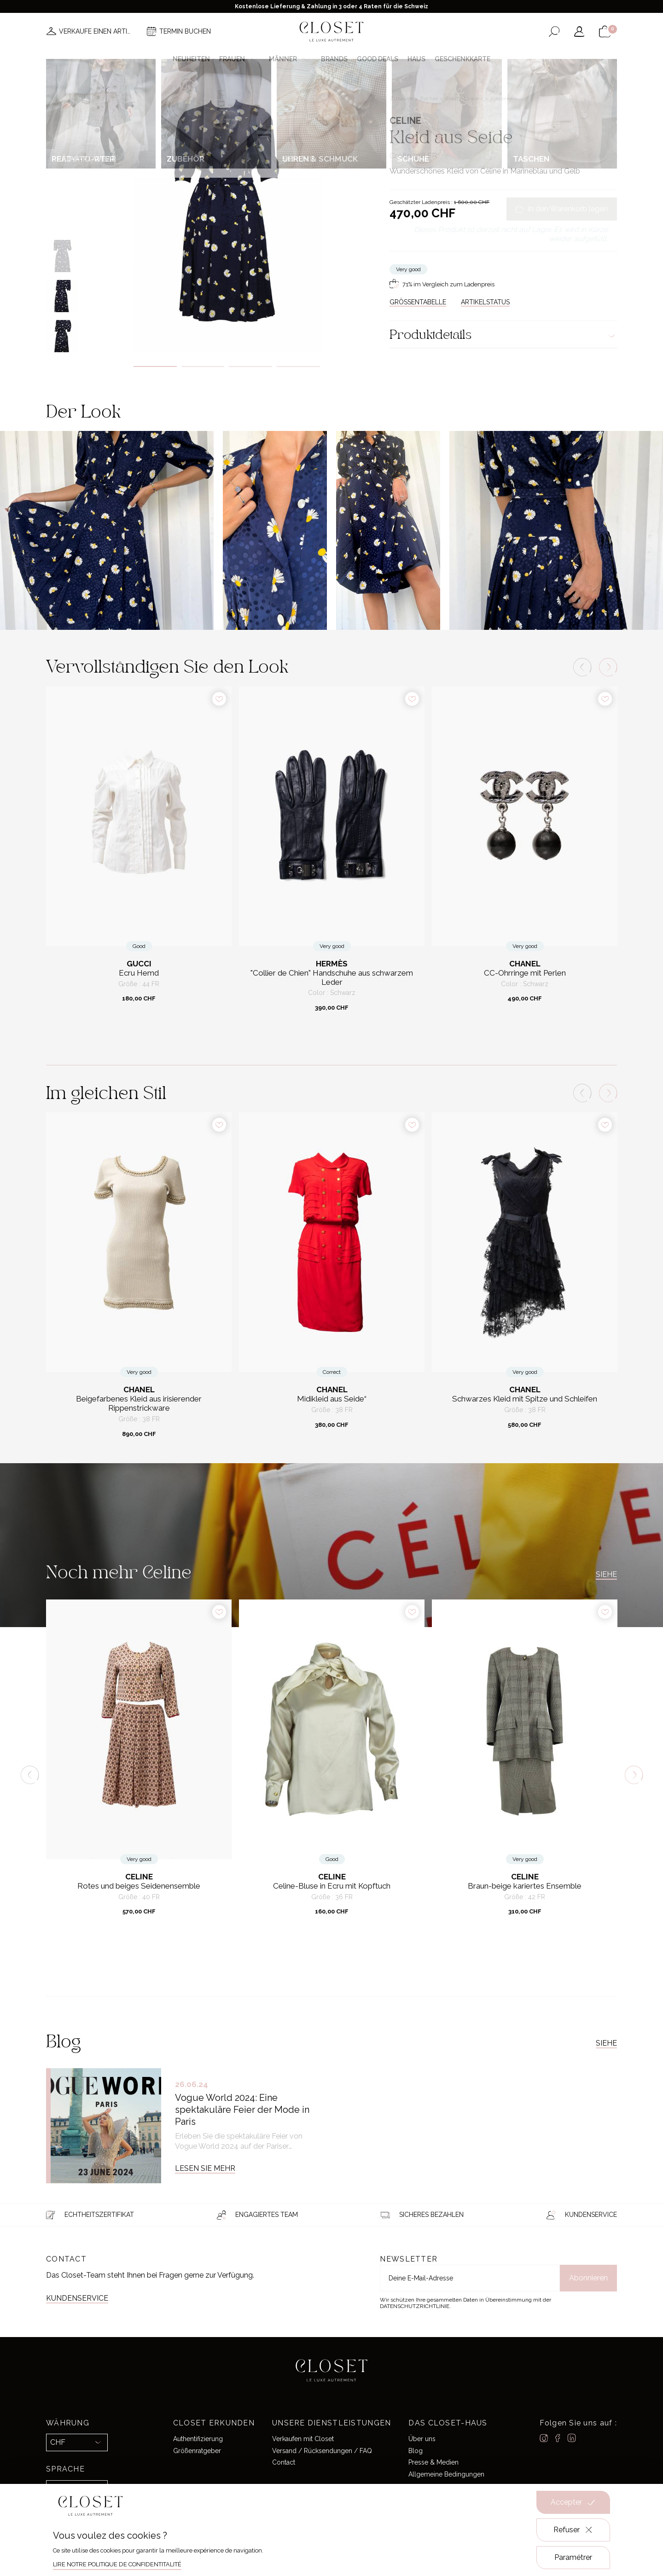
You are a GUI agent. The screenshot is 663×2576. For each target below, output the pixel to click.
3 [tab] (250, 366)
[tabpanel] (226, 210)
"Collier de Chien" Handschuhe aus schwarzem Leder (331, 978)
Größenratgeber (197, 2450)
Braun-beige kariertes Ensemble (525, 1886)
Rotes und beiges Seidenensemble (138, 1886)
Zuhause (402, 98)
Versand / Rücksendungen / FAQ (322, 2450)
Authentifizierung (198, 2438)
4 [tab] (298, 366)
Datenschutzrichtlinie (414, 2306)
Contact (283, 2462)
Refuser (573, 2530)
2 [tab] (203, 366)
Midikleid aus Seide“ (331, 1399)
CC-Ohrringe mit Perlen (525, 973)
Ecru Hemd (139, 973)
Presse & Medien (433, 2462)
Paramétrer (573, 2557)
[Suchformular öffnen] (554, 31)
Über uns (422, 2438)
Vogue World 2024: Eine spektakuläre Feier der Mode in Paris (242, 2109)
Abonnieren (588, 2278)
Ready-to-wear (464, 98)
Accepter (573, 2502)
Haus (416, 59)
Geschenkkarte (462, 59)
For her (429, 98)
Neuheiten (191, 59)
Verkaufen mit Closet (303, 2438)
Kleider (499, 98)
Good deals (377, 59)
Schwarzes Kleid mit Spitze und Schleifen (524, 1399)
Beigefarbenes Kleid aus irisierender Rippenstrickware (139, 1404)
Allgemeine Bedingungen (446, 2474)
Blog (415, 2450)
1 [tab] (155, 366)
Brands (334, 59)
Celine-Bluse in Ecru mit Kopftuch (331, 1886)
